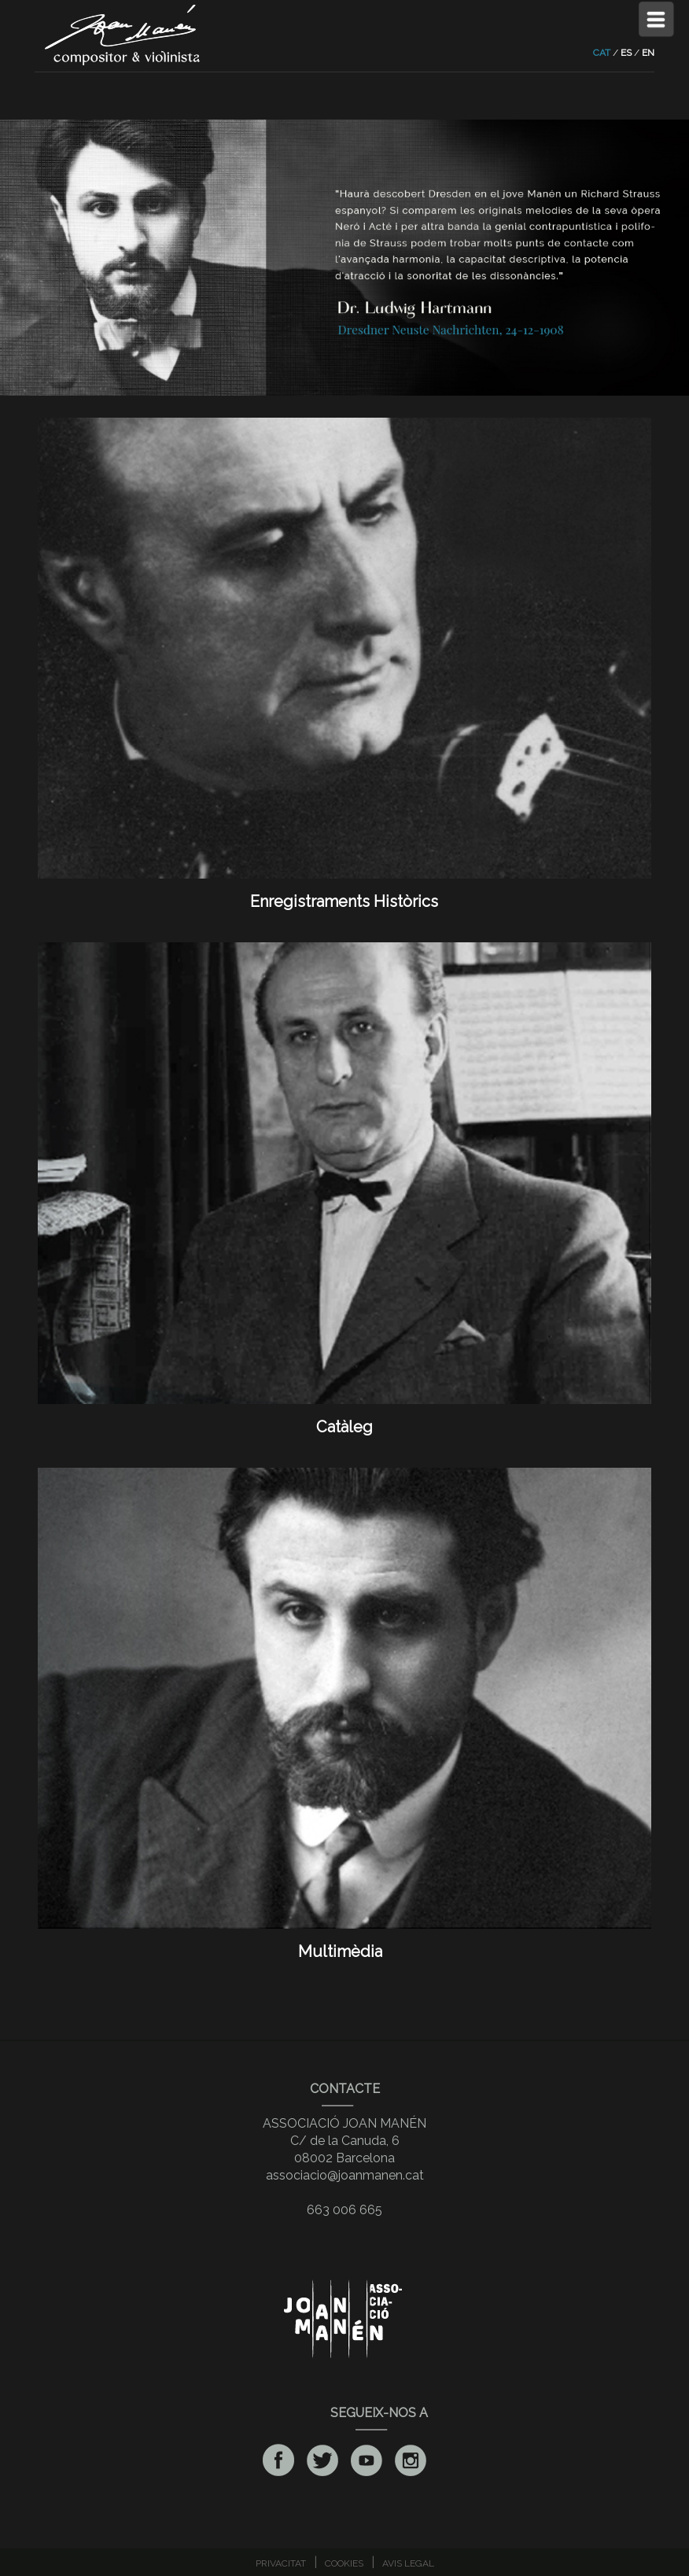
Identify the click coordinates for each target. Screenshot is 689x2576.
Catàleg (344, 1417)
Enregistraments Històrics (344, 892)
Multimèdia (344, 1942)
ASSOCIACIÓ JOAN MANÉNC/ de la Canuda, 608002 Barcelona (344, 2140)
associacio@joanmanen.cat (345, 2175)
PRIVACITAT (281, 2563)
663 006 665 (344, 2209)
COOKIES (344, 2563)
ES (626, 52)
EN (648, 52)
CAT (601, 52)
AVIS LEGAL (408, 2563)
